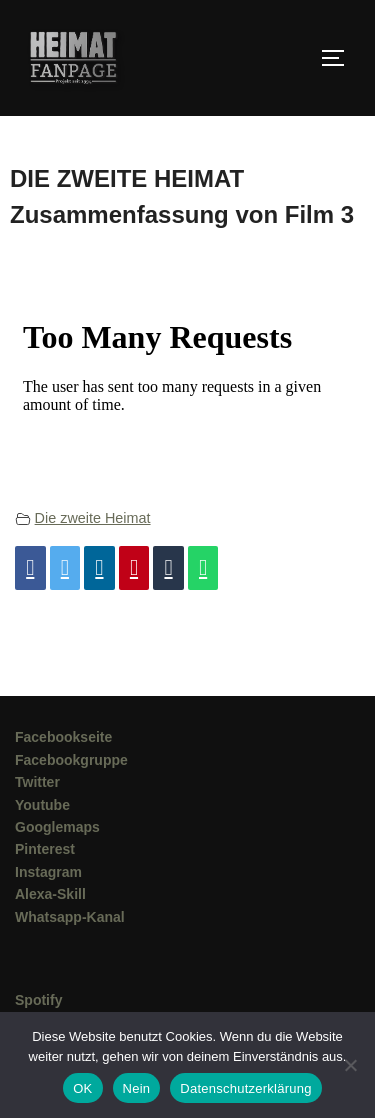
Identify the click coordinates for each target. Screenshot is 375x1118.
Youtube (42, 805)
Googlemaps (57, 827)
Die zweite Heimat (93, 518)
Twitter (37, 782)
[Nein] (350, 1065)
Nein (137, 1088)
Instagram (48, 872)
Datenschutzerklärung (245, 1088)
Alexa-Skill (50, 894)
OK (82, 1088)
